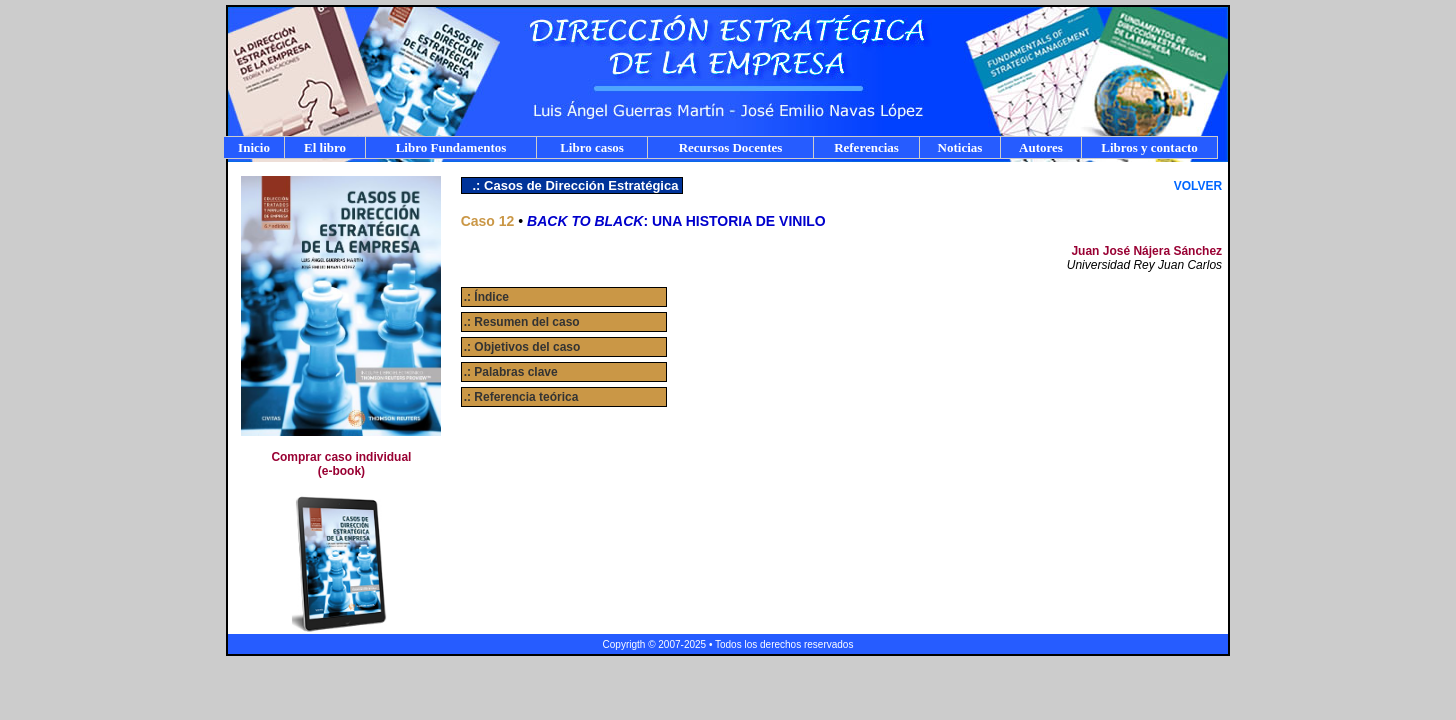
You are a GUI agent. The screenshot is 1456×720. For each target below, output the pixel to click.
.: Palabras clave (511, 372)
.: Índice (486, 297)
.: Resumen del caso (522, 322)
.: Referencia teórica (521, 397)
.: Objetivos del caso (522, 347)
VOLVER (1198, 186)
